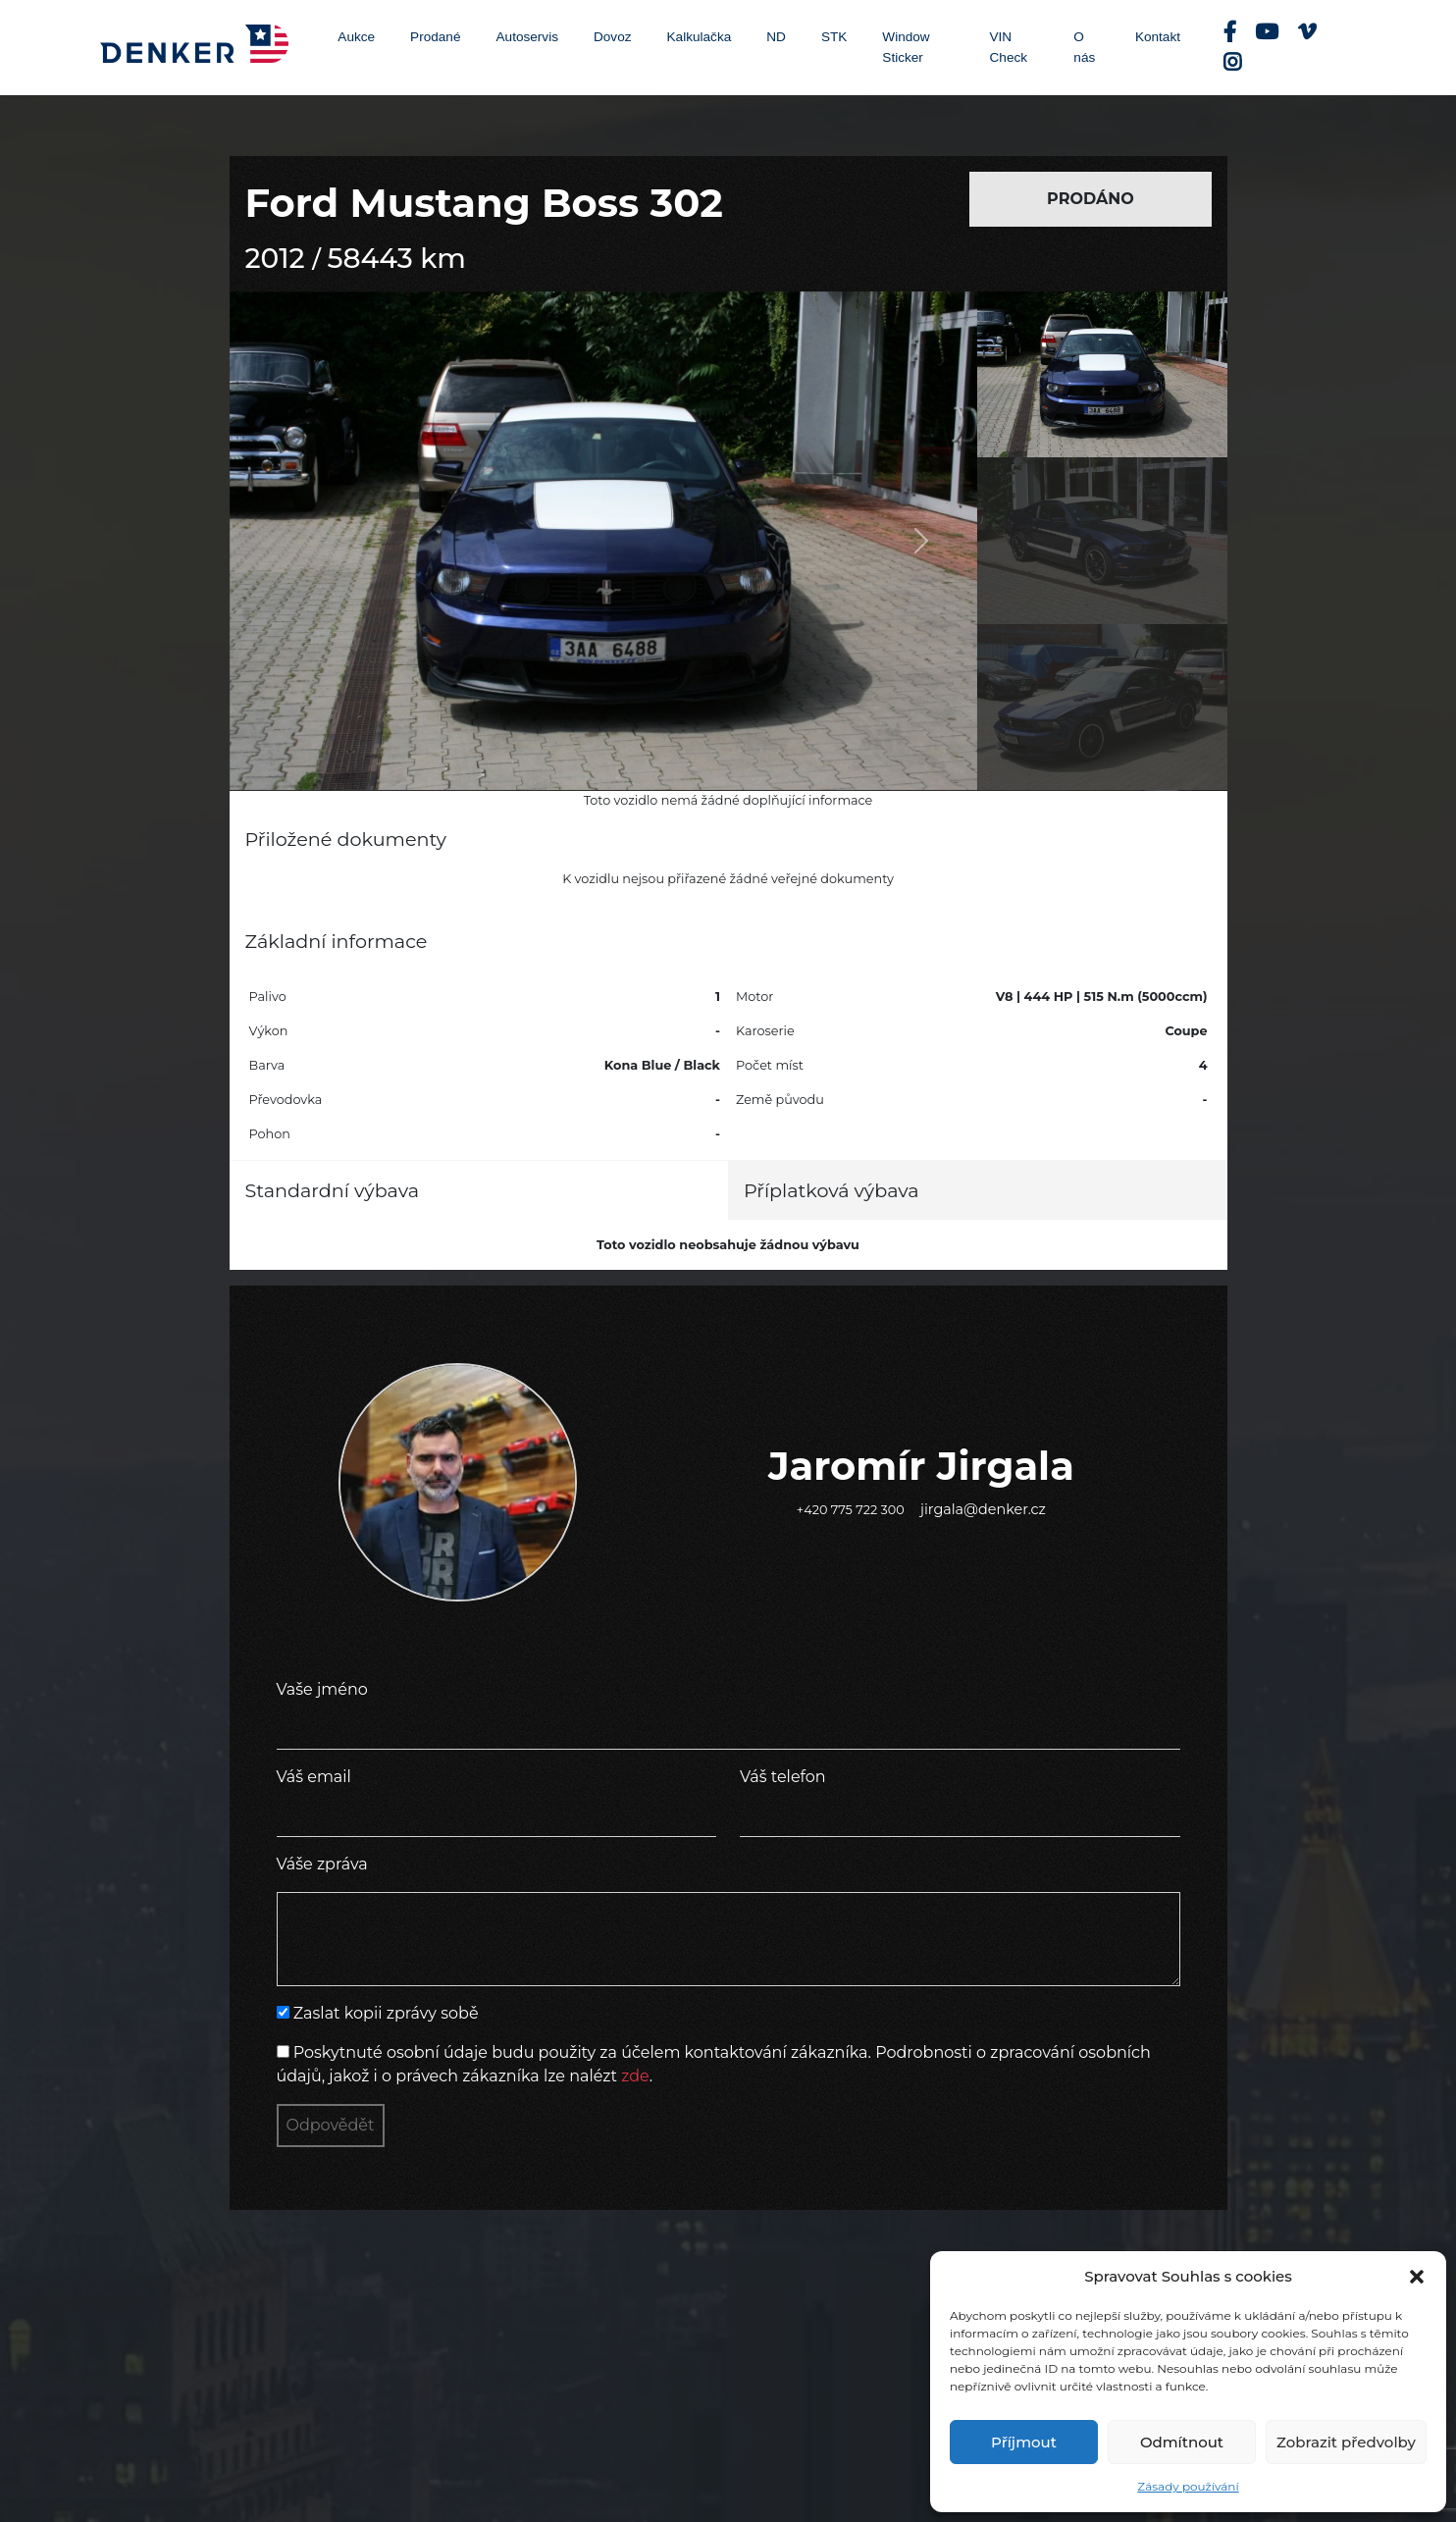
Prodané (435, 36)
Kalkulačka (699, 36)
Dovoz (613, 36)
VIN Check (1009, 46)
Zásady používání (1187, 2486)
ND (776, 36)
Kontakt (1157, 36)
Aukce (356, 36)
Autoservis (527, 36)
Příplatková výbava (831, 1190)
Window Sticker (905, 46)
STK (834, 36)
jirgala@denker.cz (983, 1509)
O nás (1084, 46)
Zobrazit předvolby (1346, 2442)
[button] (1417, 2276)
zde (635, 2076)
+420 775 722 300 (851, 1509)
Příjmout (1024, 2442)
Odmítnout (1181, 2442)
